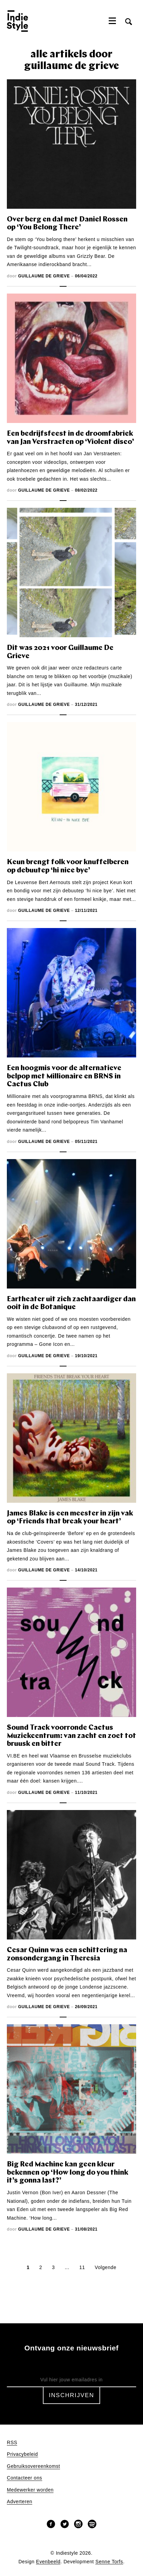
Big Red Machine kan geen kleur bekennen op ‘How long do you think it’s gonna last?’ (67, 2172)
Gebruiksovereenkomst (33, 2466)
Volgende (105, 2267)
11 (82, 2267)
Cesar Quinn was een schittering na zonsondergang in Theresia (67, 1954)
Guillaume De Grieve (44, 276)
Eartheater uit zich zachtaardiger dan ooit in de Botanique (71, 1303)
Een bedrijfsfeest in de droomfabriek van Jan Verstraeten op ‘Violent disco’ (70, 438)
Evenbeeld (48, 2561)
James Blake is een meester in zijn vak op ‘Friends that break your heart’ (70, 1517)
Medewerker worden (30, 2490)
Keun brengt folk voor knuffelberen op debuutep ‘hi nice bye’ (68, 866)
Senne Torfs (109, 2561)
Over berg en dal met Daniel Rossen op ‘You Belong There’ (67, 223)
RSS (12, 2442)
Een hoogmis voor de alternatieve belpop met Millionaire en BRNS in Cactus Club (64, 1076)
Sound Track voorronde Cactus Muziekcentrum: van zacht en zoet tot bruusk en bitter (71, 1736)
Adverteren (19, 2501)
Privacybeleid (22, 2454)
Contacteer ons (24, 2478)
